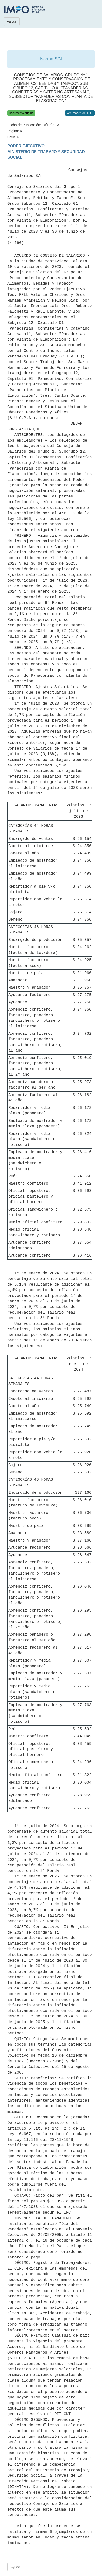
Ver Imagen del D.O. (80, 113)
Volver (11, 22)
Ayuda (15, 2567)
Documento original (21, 113)
